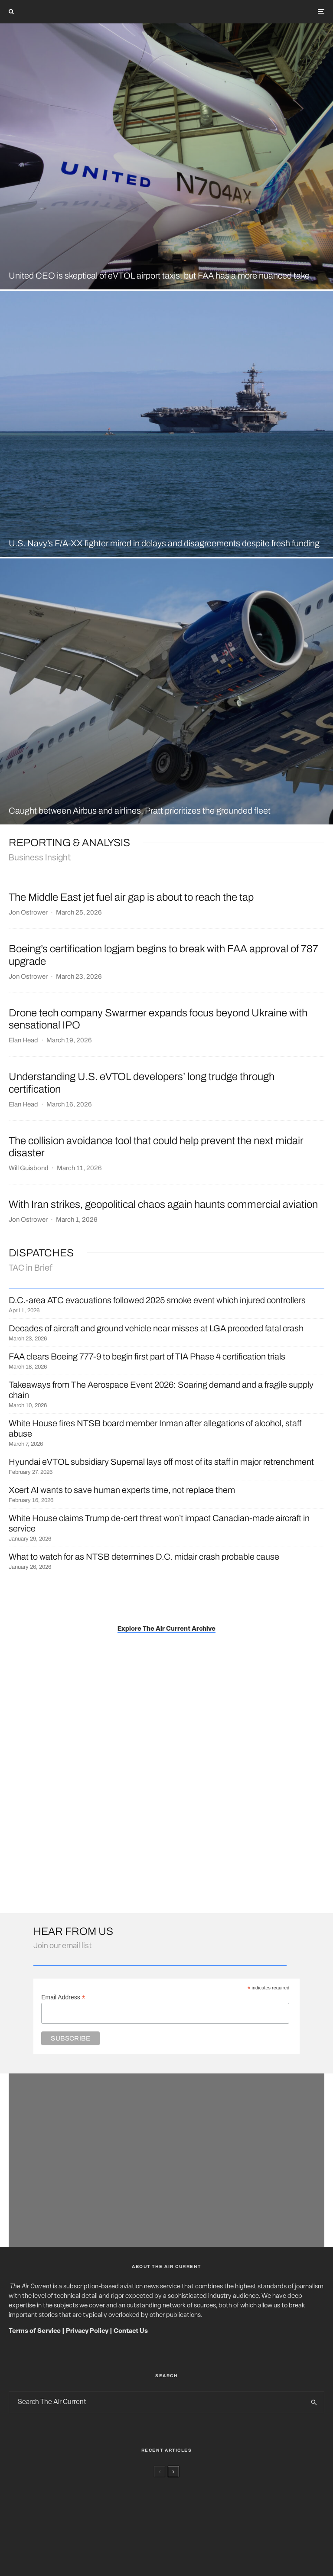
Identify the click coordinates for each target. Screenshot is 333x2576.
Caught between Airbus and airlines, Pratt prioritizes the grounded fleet (140, 810)
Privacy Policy (87, 2331)
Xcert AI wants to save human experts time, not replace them (122, 1490)
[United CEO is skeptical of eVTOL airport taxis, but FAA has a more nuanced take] (166, 156)
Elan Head (23, 1040)
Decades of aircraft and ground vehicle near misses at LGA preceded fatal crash (156, 1328)
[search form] (156, 2402)
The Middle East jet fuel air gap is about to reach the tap (131, 897)
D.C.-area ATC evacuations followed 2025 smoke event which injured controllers (157, 1300)
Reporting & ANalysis (69, 842)
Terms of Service (35, 2331)
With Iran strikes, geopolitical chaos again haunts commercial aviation (163, 1204)
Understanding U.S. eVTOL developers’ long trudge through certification (141, 1083)
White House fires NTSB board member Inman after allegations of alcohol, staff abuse (155, 1428)
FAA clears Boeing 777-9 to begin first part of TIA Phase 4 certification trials (147, 1356)
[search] (314, 2402)
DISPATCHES (41, 1253)
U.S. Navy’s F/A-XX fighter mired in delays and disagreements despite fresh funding (164, 543)
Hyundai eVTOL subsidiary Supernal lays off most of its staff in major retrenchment (161, 1461)
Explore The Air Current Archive (166, 1629)
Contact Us (131, 2331)
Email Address (63, 1997)
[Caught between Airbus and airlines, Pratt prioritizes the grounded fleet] (166, 691)
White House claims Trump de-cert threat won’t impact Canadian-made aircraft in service (159, 1523)
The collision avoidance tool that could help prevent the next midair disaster (156, 1147)
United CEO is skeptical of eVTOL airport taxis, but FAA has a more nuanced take (159, 275)
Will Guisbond (29, 1168)
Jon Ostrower (28, 912)
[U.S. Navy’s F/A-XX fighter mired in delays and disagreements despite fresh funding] (166, 424)
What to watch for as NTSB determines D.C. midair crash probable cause (144, 1556)
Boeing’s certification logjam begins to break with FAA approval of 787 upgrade (163, 955)
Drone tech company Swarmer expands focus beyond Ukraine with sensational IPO (158, 1019)
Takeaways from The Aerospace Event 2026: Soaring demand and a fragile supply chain (161, 1390)
